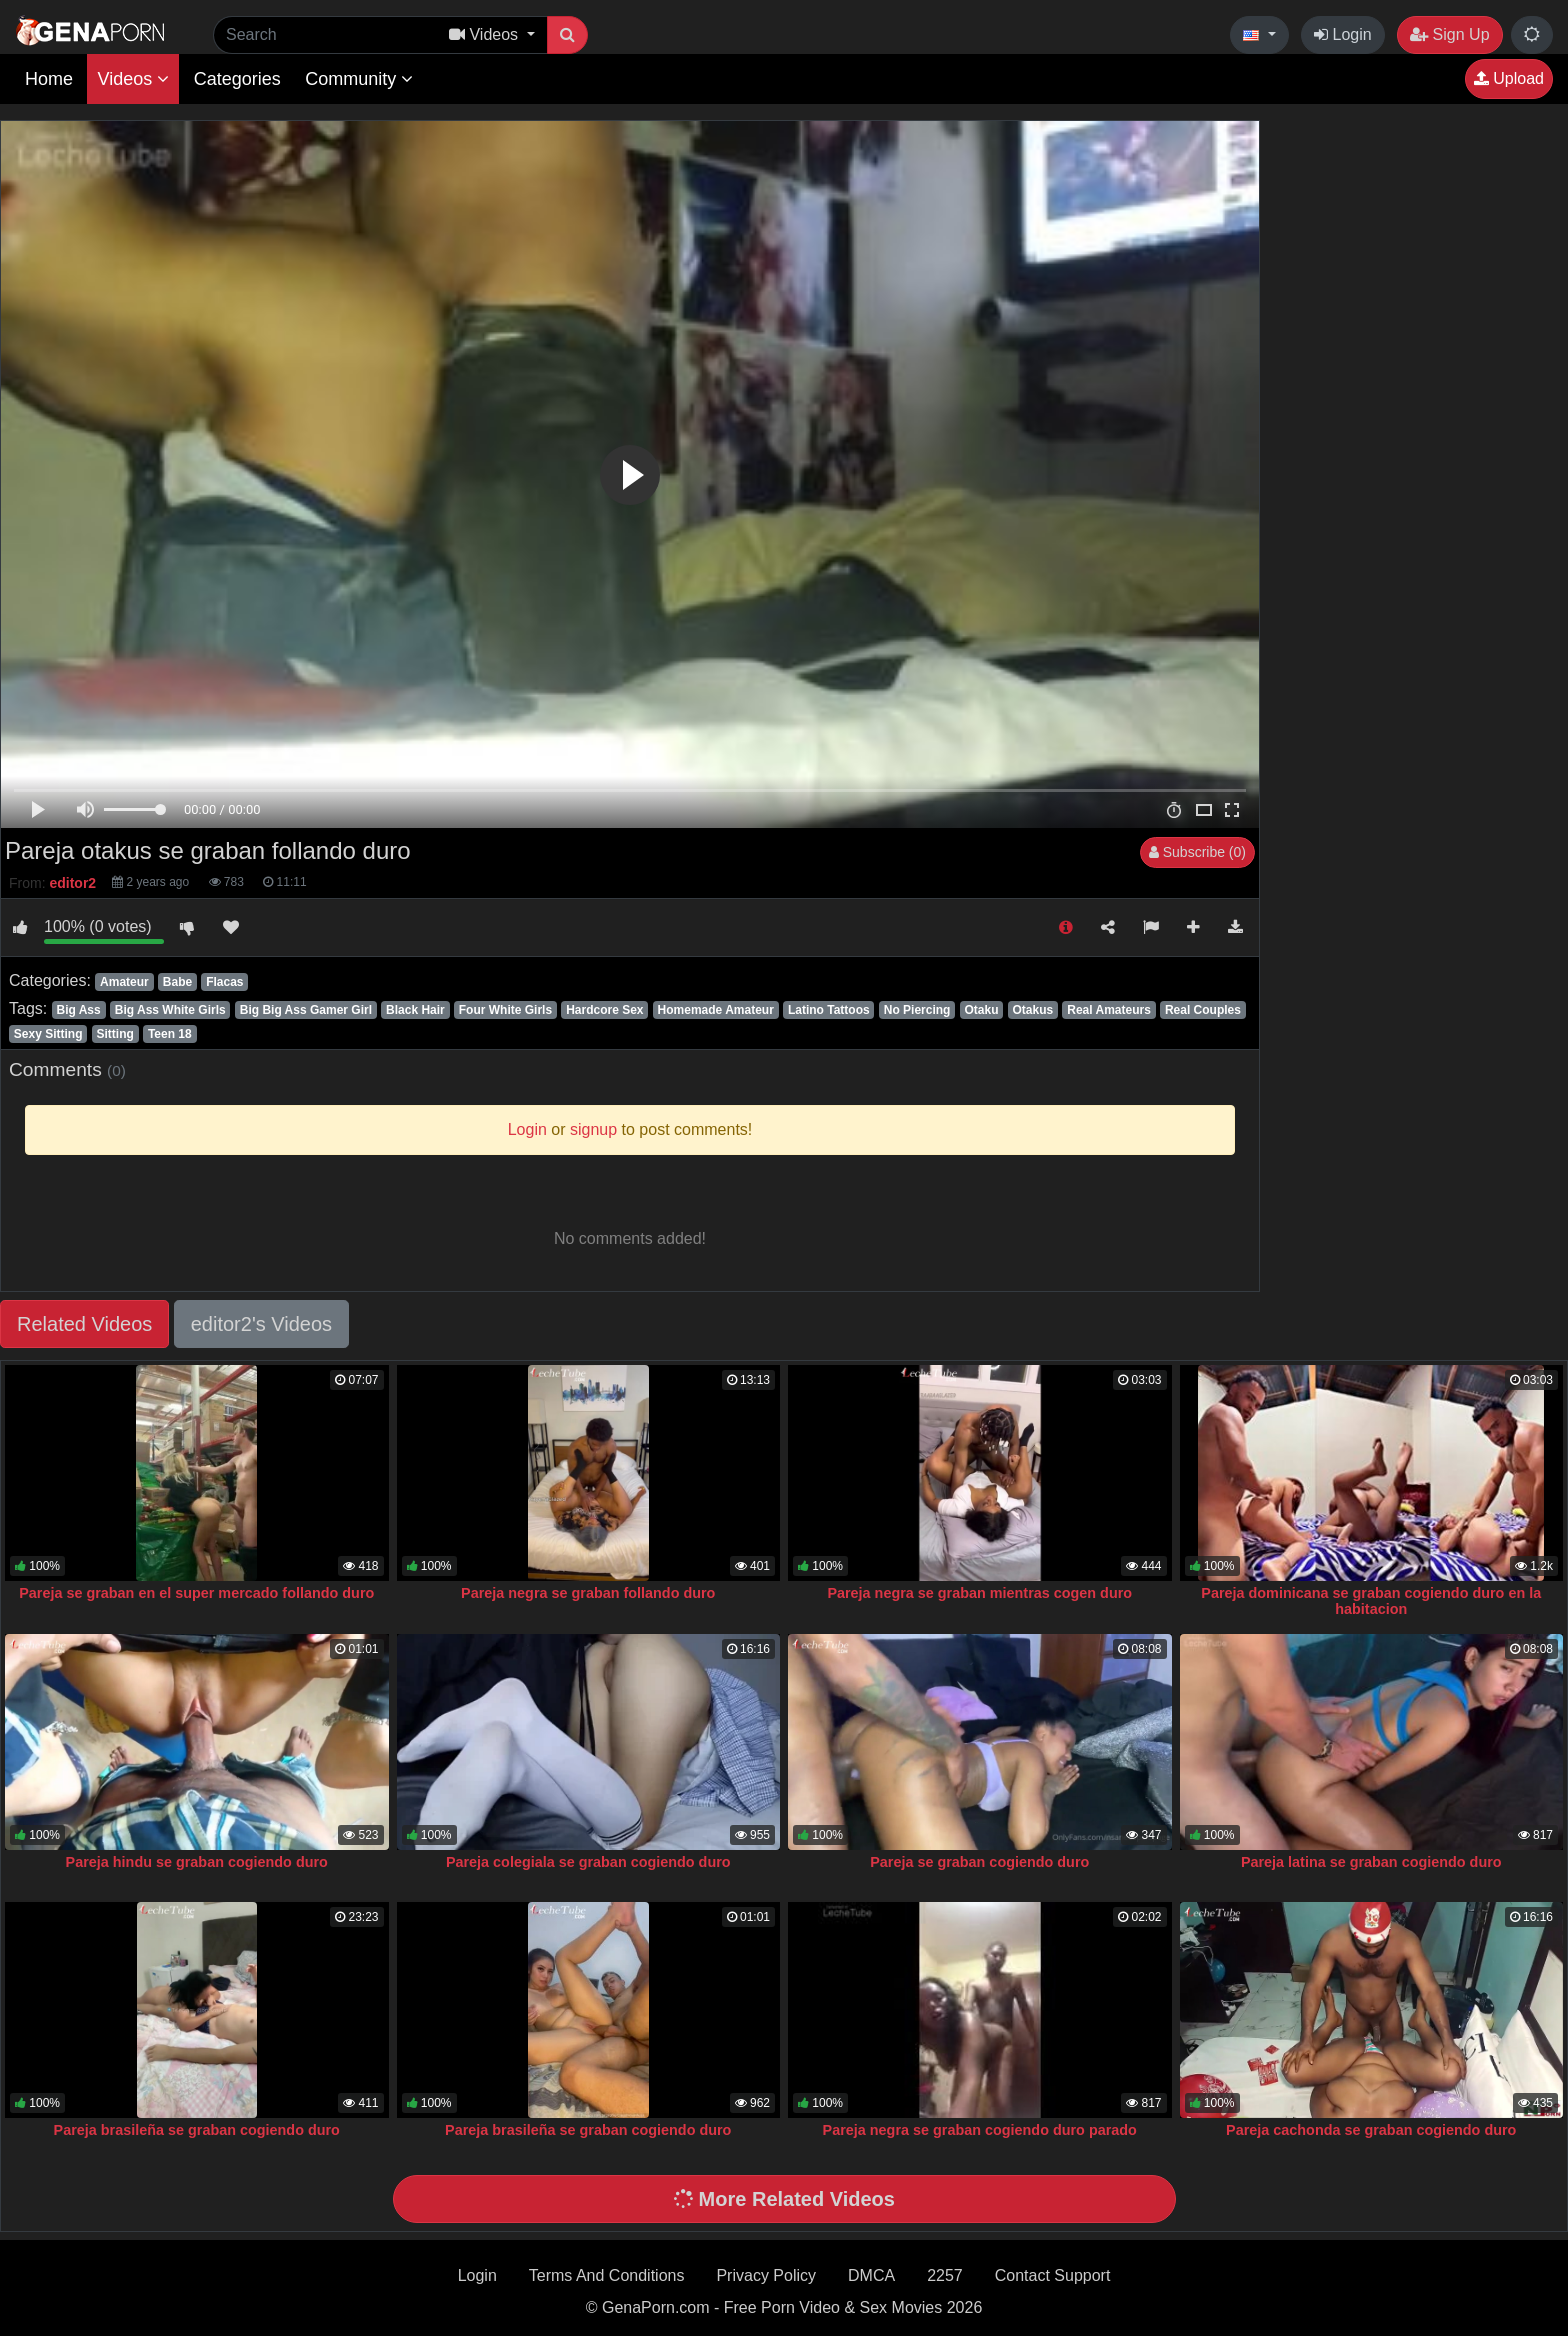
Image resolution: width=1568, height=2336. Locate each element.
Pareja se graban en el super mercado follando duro (196, 1593)
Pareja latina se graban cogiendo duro (1371, 1862)
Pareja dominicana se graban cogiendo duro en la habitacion (1371, 1601)
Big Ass (78, 1010)
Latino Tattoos (829, 1010)
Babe (177, 982)
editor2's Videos (261, 1324)
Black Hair (415, 1010)
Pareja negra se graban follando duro (588, 1593)
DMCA (871, 2275)
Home (49, 79)
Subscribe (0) (1197, 852)
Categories (237, 79)
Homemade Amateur (716, 1010)
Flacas (224, 982)
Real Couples (1203, 1010)
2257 (945, 2275)
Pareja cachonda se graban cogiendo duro (1371, 2130)
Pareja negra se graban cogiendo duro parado (980, 2130)
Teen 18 (170, 1034)
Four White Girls (505, 1010)
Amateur (124, 982)
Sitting (115, 1034)
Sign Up (1449, 34)
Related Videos (84, 1324)
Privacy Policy (766, 2275)
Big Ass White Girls (170, 1010)
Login (1343, 34)
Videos (133, 79)
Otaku (981, 1010)
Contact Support (1053, 2275)
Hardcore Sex (604, 1010)
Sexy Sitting (48, 1034)
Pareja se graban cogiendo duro (979, 1862)
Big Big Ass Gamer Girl (306, 1010)
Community (359, 79)
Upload (1509, 78)
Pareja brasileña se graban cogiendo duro (197, 2130)
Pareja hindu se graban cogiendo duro (197, 1862)
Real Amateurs (1109, 1010)
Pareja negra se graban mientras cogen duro (979, 1593)
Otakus (1033, 1010)
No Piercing (917, 1010)
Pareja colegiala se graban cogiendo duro (588, 1862)
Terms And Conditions (607, 2275)
